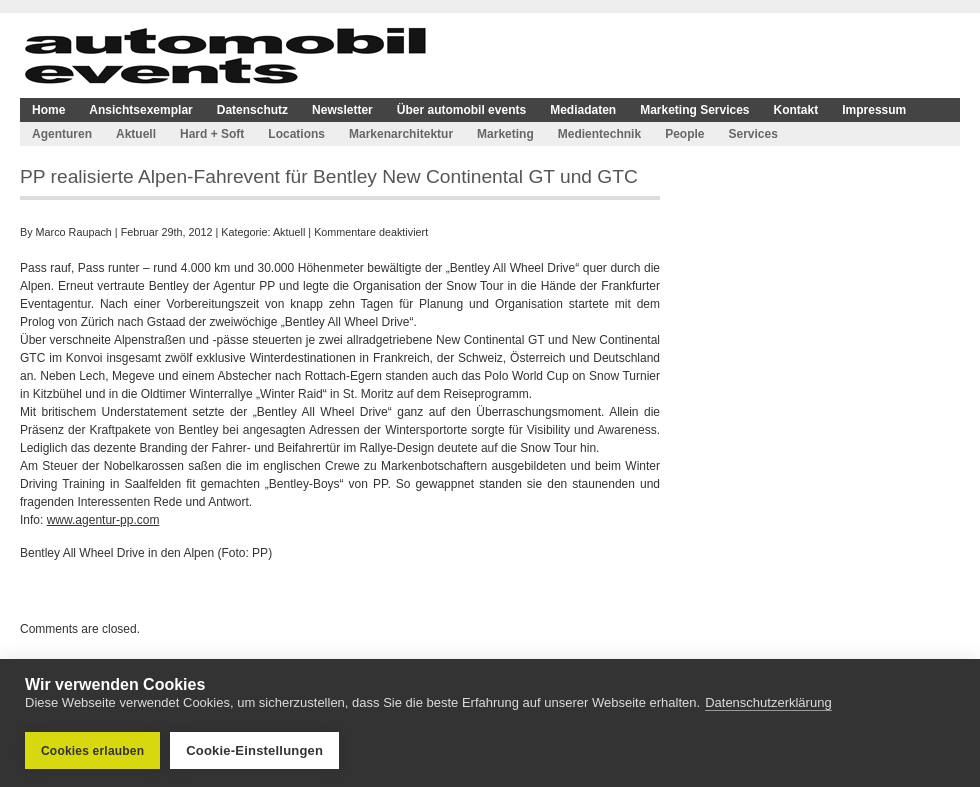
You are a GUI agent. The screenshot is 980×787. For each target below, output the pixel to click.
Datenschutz (252, 110)
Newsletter (342, 110)
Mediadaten (583, 110)
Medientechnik (599, 134)
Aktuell (136, 134)
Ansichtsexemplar (140, 110)
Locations (296, 134)
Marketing (505, 134)
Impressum (874, 110)
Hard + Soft (212, 134)
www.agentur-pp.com (103, 520)
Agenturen (62, 134)
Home (48, 110)
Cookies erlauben (92, 751)
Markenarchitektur (401, 134)
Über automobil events (461, 110)
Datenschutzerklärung (768, 702)
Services (752, 134)
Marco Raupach (74, 232)
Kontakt (796, 110)
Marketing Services (694, 110)
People (684, 134)
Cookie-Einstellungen (254, 750)
